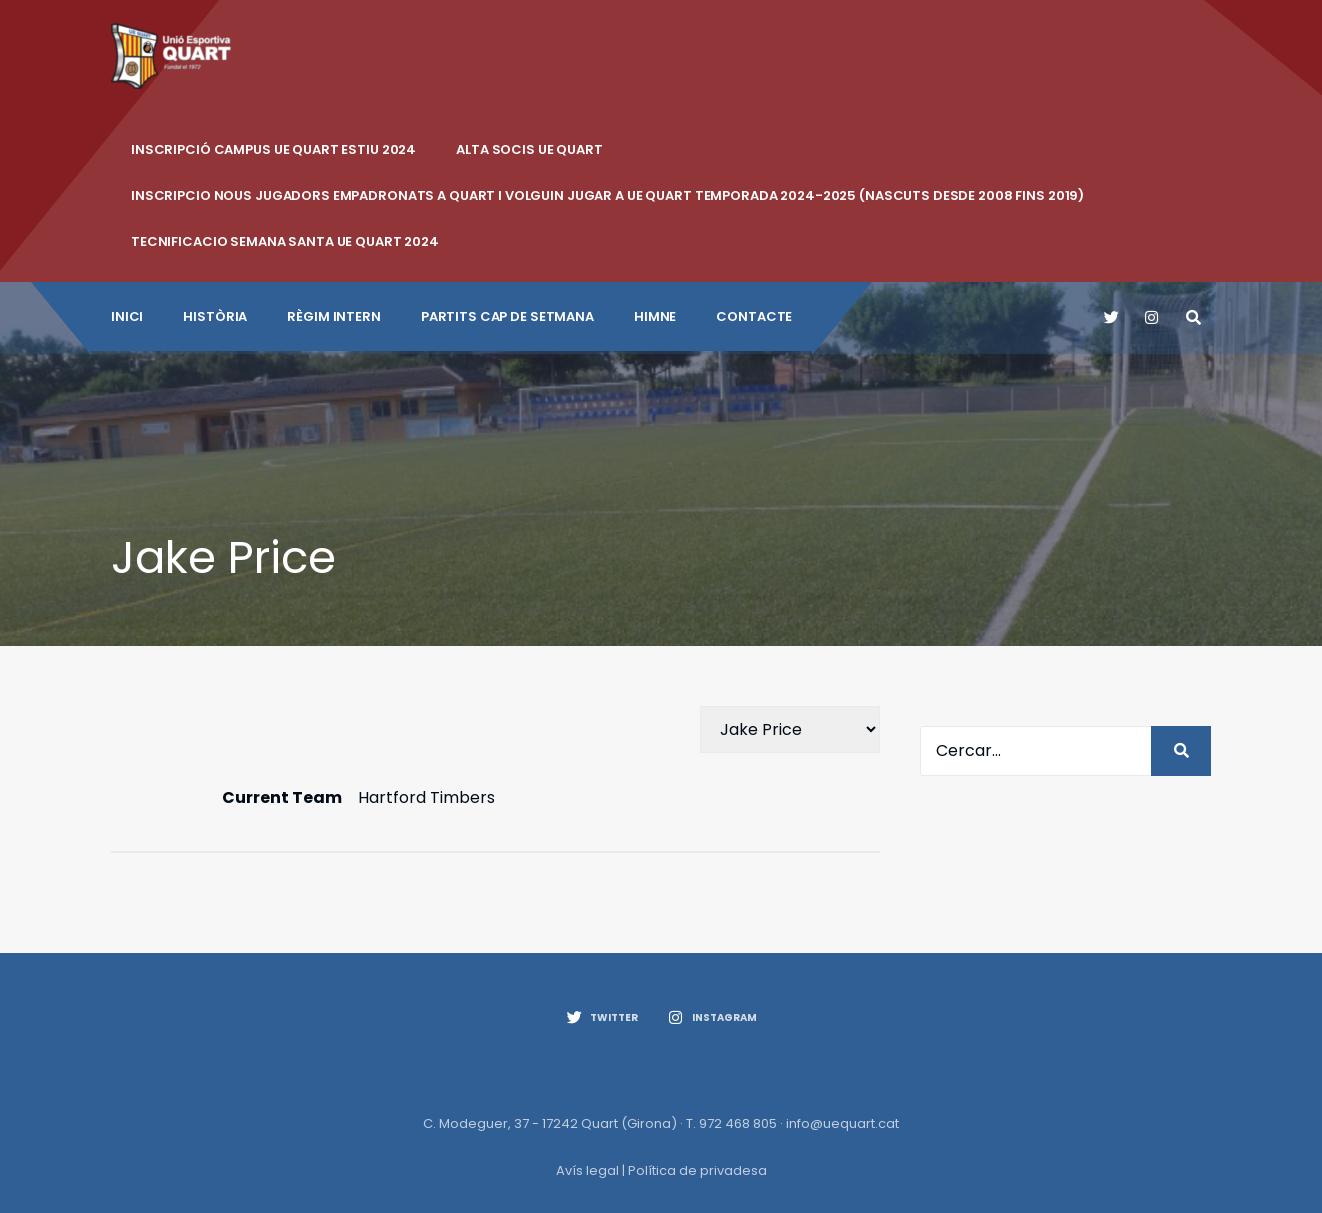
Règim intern (333, 316)
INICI (127, 316)
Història (215, 316)
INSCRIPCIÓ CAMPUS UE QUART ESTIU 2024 (273, 149)
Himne (655, 316)
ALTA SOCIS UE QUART (529, 149)
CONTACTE (754, 316)
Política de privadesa (697, 1170)
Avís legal (587, 1170)
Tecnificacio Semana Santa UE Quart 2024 (285, 241)
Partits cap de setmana (507, 316)
